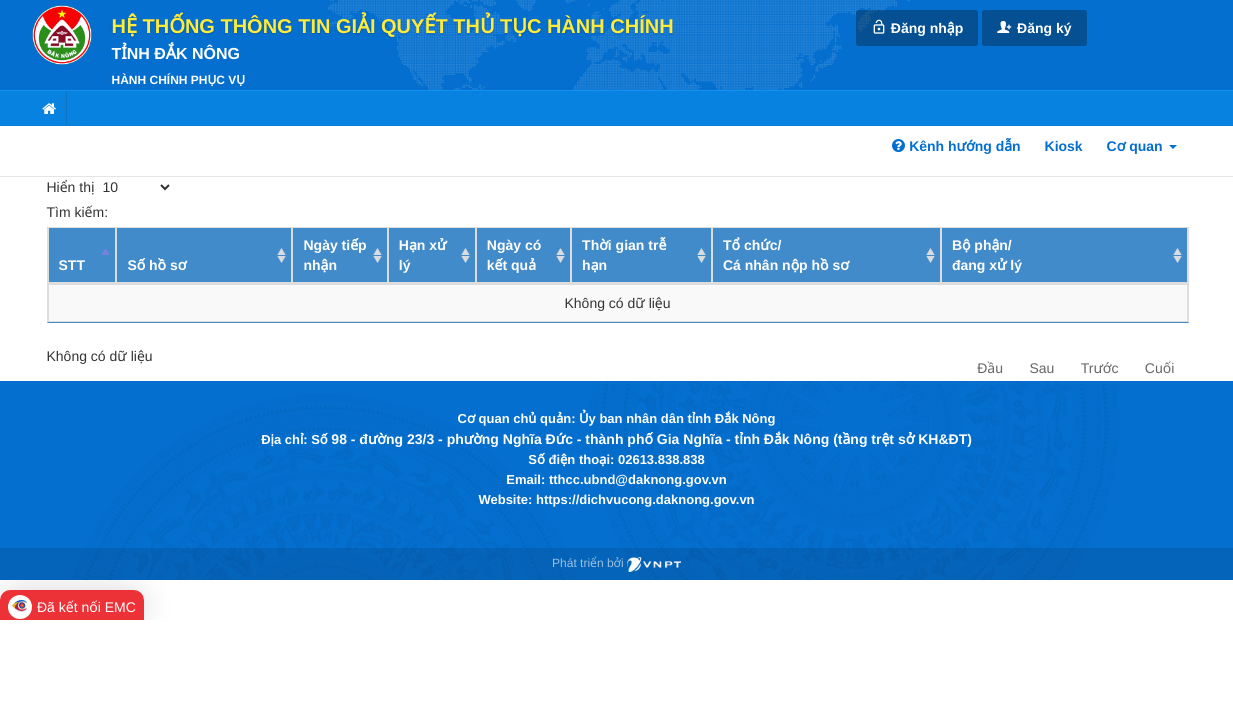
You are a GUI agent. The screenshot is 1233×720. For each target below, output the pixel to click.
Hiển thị (110, 187)
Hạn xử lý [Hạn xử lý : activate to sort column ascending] (423, 255)
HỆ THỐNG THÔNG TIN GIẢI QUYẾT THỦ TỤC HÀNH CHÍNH (393, 27)
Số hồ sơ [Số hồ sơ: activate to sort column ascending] (156, 265)
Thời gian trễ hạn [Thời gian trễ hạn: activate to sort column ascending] (624, 255)
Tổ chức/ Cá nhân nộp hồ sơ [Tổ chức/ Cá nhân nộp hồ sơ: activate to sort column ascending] (786, 255)
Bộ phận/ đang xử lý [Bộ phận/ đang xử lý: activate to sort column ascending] (987, 255)
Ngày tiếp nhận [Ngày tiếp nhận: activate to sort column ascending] (334, 255)
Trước (1100, 368)
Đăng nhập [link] (917, 27)
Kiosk (1064, 146)
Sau (1041, 368)
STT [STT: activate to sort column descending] (72, 265)
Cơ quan (1142, 146)
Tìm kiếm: (193, 212)
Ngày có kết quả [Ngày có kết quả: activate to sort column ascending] (514, 255)
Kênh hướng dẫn (956, 146)
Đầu (990, 368)
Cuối (1159, 368)
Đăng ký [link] (1034, 27)
